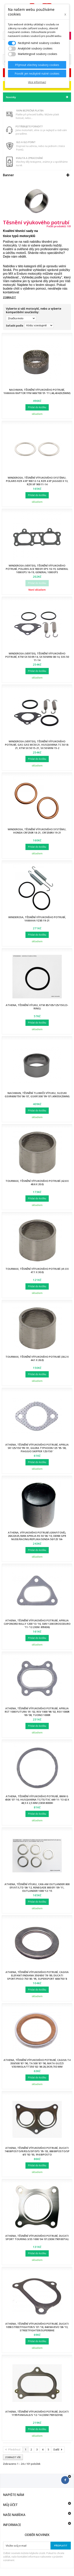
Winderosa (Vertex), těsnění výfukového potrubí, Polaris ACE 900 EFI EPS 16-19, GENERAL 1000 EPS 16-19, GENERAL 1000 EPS (37, 569)
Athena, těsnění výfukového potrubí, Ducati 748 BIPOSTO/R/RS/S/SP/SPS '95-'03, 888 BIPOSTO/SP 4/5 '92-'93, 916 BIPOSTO (37, 2151)
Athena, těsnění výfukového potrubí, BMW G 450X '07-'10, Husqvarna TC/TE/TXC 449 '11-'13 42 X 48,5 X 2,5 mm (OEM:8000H (37, 1799)
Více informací (37, 82)
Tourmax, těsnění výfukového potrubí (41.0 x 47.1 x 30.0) (37, 1270)
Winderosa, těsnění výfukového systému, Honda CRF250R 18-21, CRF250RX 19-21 (37, 830)
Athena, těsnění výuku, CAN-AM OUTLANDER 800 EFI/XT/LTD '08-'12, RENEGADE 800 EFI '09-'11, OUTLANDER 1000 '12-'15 (37, 1887)
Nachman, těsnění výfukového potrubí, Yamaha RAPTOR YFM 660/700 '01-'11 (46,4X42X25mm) (37, 391)
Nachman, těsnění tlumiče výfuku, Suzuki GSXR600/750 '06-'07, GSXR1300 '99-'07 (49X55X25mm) (37, 1094)
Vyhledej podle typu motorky (41, 277)
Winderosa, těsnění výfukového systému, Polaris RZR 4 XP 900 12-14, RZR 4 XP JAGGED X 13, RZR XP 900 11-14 (37, 481)
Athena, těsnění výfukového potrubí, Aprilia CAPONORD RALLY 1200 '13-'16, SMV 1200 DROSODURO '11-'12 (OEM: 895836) (37, 1624)
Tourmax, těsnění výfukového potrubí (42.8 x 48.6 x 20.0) (37, 1182)
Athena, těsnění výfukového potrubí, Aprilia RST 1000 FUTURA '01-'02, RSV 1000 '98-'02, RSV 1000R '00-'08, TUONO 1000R (37, 1712)
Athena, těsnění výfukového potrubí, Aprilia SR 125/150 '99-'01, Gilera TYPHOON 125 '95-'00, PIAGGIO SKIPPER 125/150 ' (37, 1448)
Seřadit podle (14, 325)
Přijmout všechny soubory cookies (37, 65)
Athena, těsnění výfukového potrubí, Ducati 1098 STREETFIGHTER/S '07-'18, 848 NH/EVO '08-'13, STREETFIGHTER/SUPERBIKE (37, 2327)
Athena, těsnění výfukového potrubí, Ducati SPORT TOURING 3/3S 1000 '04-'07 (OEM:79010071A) (37, 2237)
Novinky (11, 97)
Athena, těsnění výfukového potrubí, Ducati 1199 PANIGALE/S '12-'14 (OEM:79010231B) (37, 2413)
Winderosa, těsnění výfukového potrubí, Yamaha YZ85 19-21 (37, 918)
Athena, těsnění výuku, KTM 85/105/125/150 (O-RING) (37, 1006)
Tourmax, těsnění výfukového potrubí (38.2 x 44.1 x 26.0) (37, 1358)
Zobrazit (9, 297)
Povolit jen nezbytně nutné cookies (37, 73)
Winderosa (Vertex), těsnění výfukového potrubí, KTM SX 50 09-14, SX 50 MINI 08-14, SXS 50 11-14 (37, 657)
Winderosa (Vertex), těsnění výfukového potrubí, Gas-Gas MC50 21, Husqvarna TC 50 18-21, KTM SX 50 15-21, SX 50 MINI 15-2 (37, 745)
